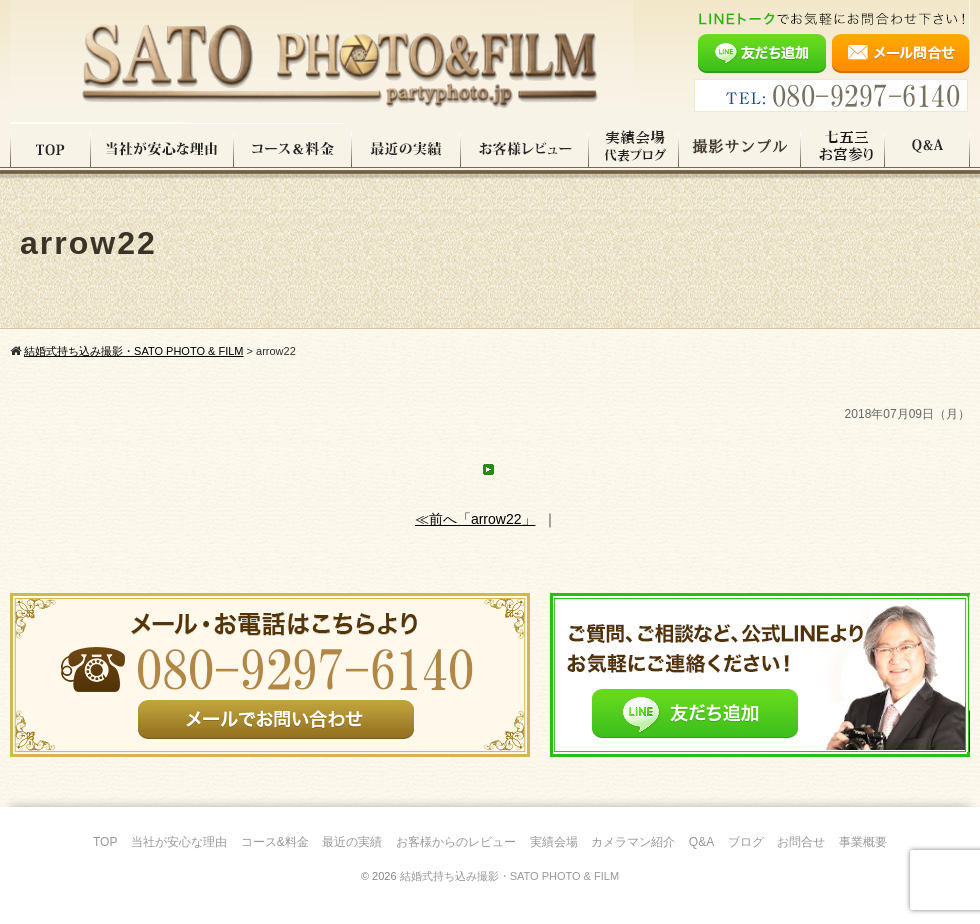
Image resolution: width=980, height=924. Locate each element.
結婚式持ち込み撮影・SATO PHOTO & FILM (509, 876)
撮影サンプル (740, 149)
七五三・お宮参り (843, 149)
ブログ (746, 842)
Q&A (927, 149)
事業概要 (863, 842)
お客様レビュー (525, 149)
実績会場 (554, 842)
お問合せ (801, 842)
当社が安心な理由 (162, 149)
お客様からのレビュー (456, 842)
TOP (50, 149)
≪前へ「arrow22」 (475, 519)
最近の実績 (406, 149)
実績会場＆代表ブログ (634, 149)
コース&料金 (275, 842)
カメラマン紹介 (633, 842)
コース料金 (293, 149)
